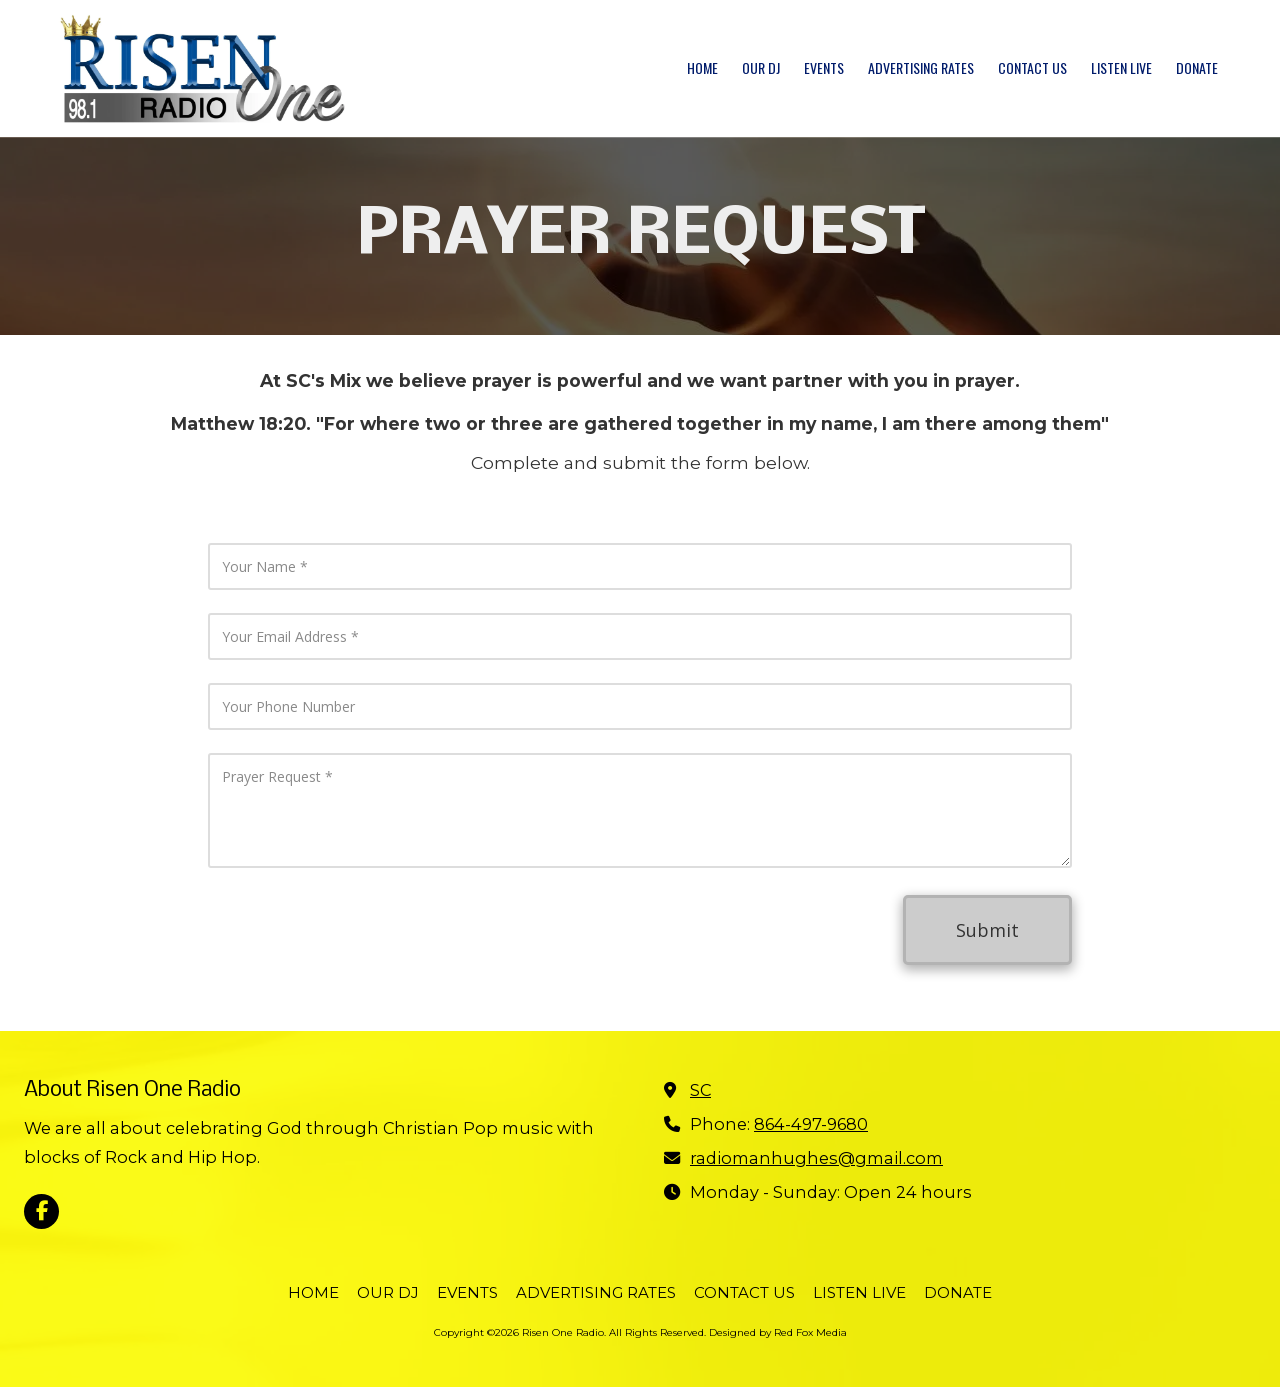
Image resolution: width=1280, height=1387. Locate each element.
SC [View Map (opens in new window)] (700, 1090)
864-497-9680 (811, 1124)
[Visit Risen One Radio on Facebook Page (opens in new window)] (41, 1211)
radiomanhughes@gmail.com (816, 1158)
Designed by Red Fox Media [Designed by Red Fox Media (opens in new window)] (778, 1332)
